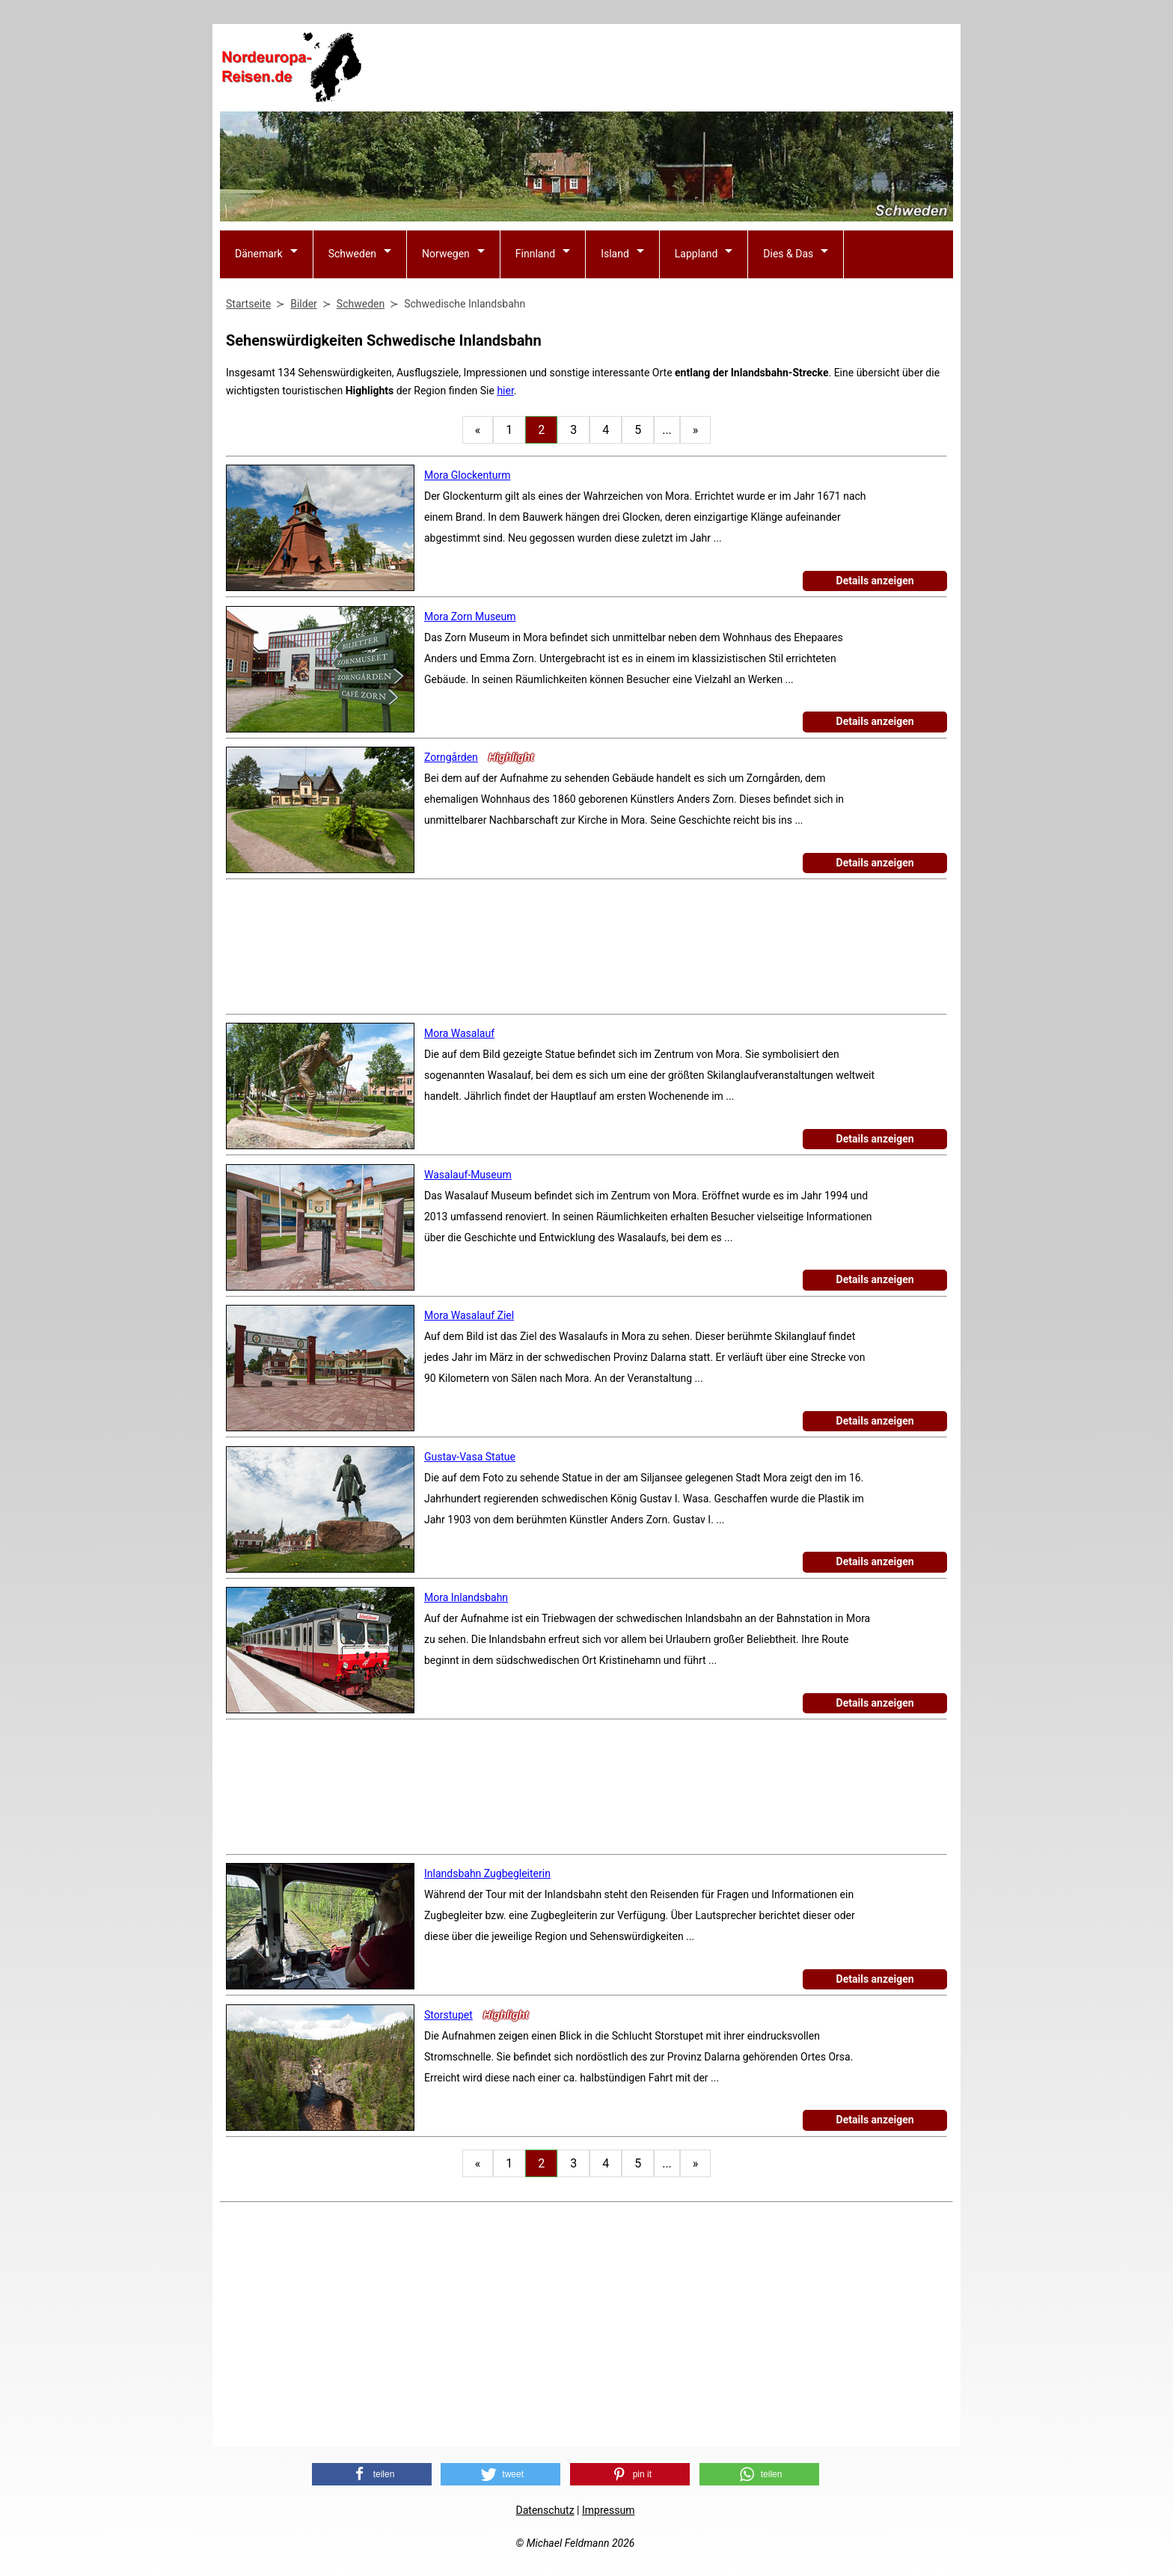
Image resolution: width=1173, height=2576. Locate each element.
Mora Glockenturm (467, 475)
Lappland (696, 254)
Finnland (535, 254)
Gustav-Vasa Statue (469, 1457)
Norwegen (446, 254)
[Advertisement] (680, 68)
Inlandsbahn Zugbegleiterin (487, 1873)
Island (615, 254)
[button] (372, 2474)
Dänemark (259, 254)
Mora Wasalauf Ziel (469, 1315)
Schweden (352, 254)
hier (505, 391)
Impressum (608, 2510)
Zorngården (451, 757)
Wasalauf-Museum (468, 1175)
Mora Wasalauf (459, 1033)
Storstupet (448, 2015)
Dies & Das (788, 254)
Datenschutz (545, 2510)
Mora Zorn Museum (470, 616)
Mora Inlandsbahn (466, 1597)
